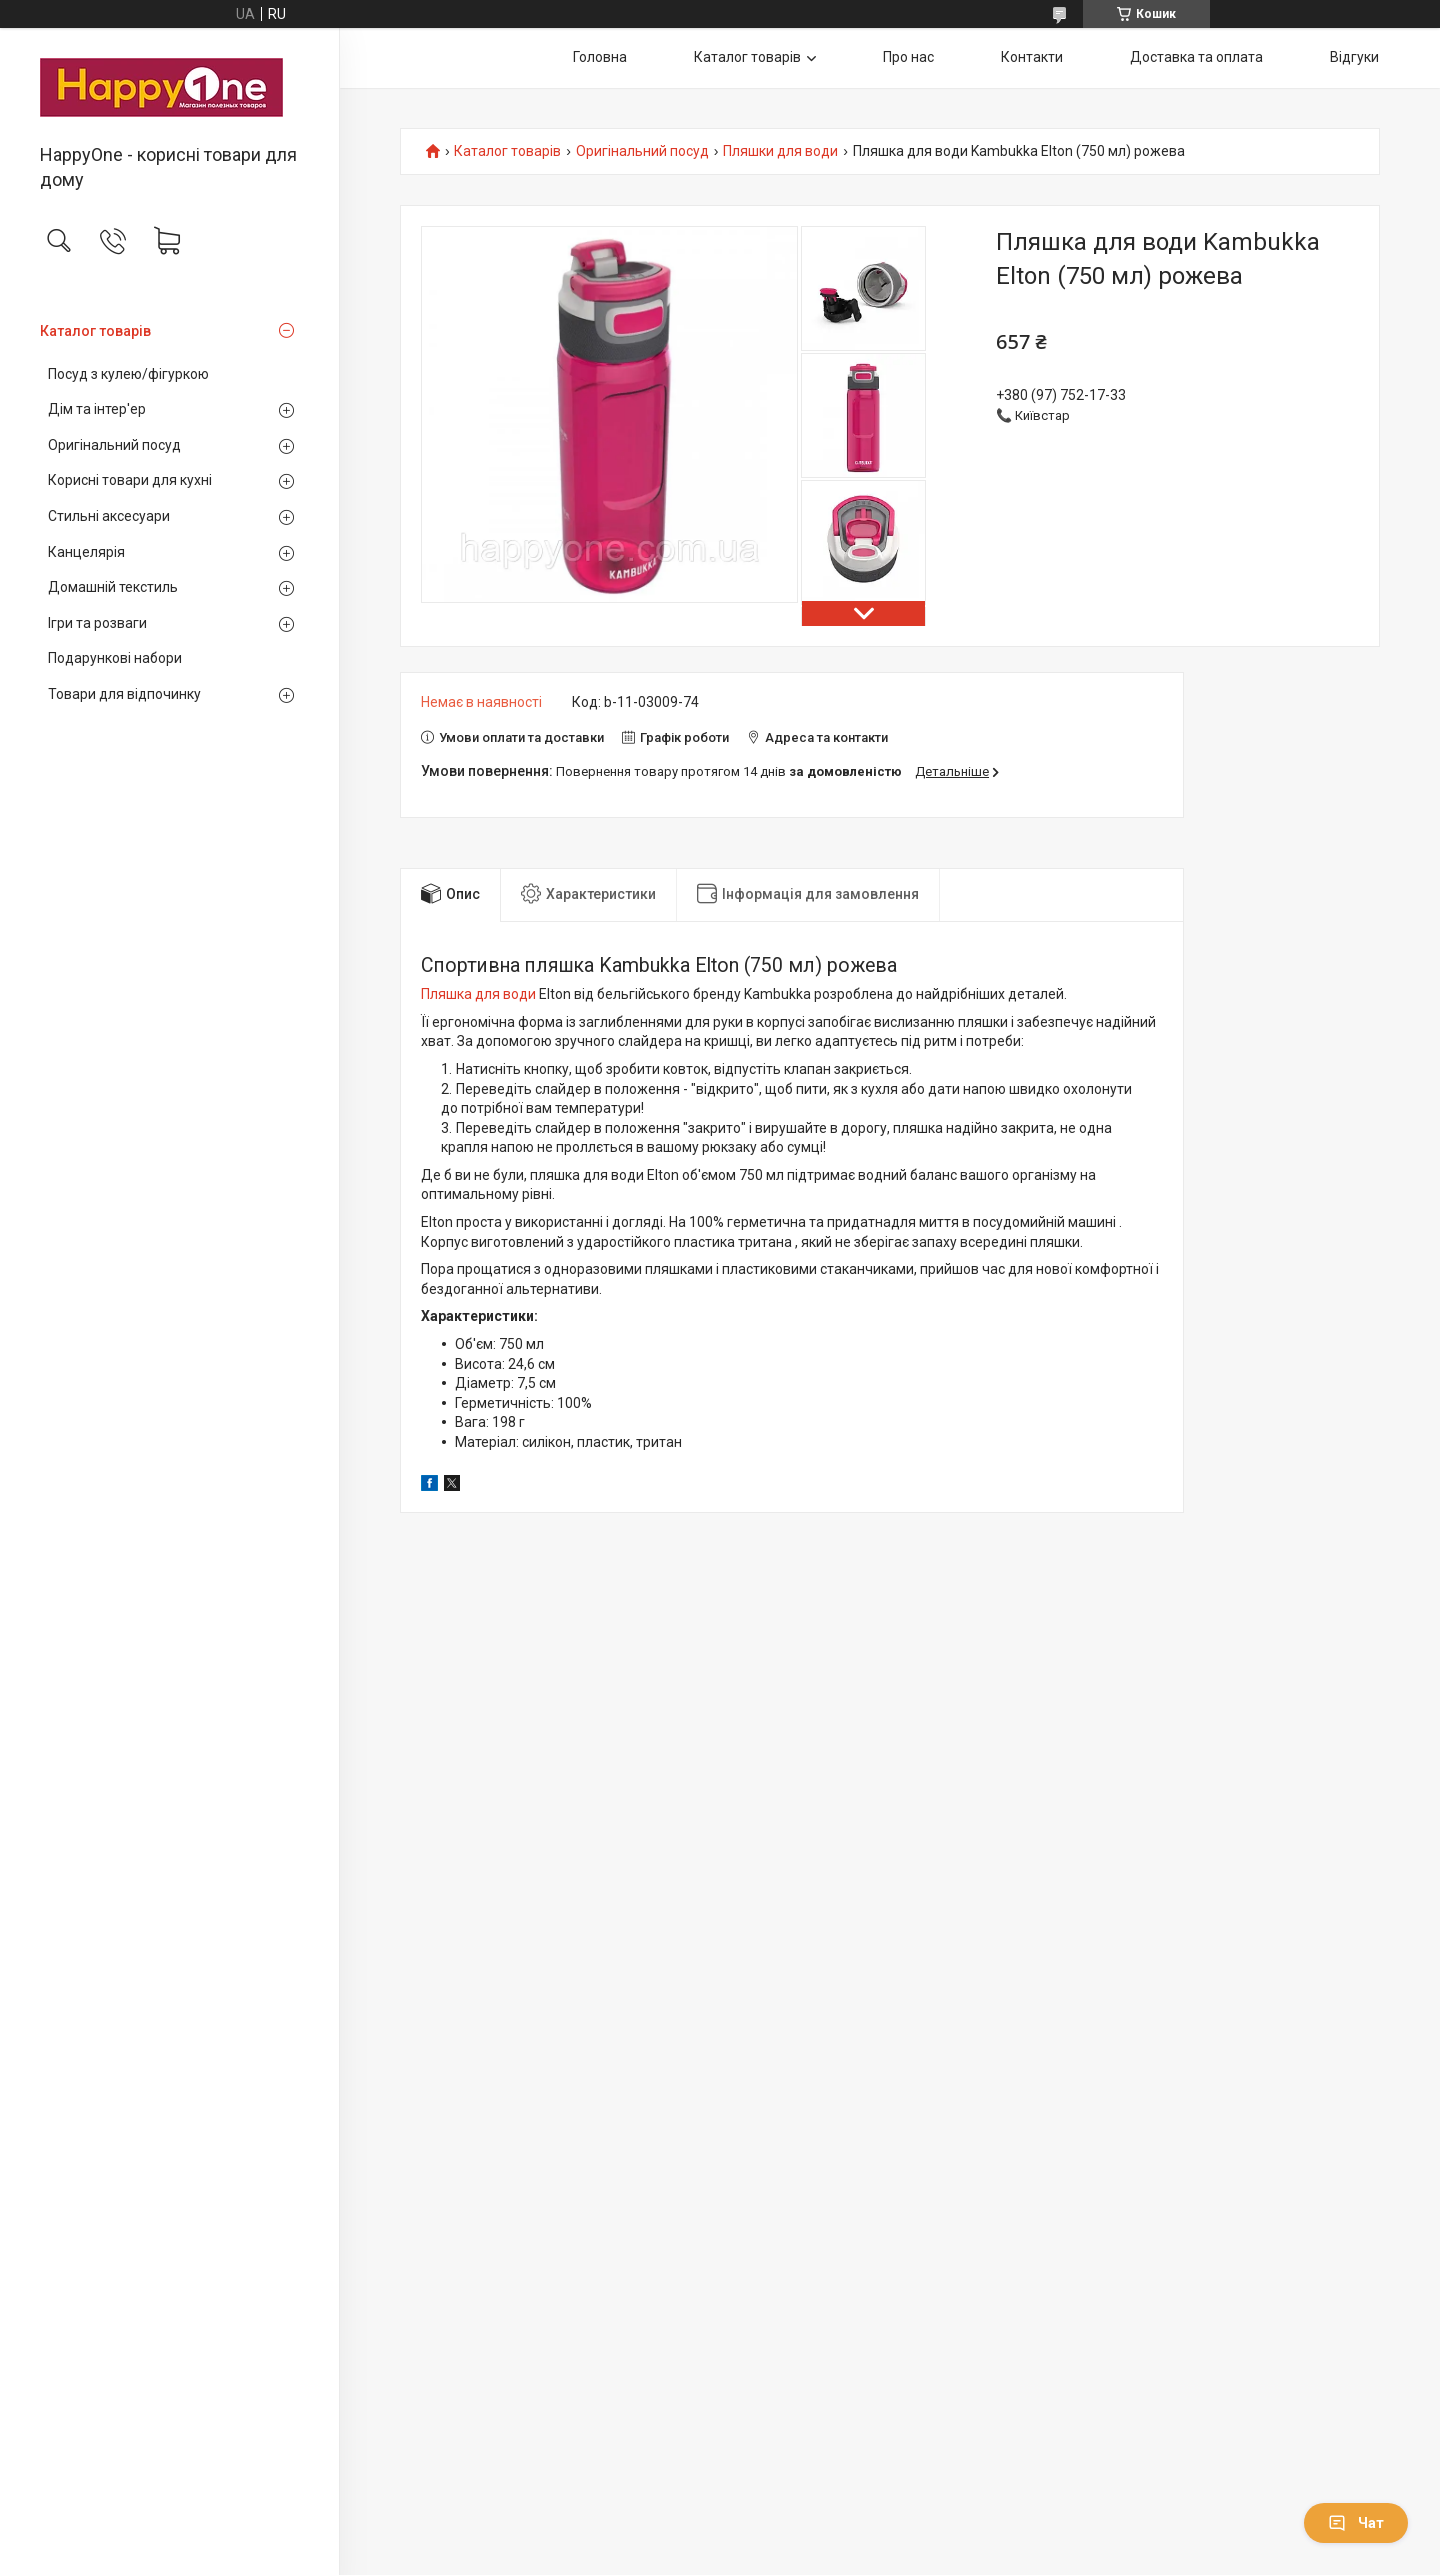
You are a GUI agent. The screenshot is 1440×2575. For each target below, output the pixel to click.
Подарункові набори (115, 658)
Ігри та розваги (97, 623)
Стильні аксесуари (109, 516)
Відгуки (1354, 57)
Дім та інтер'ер (97, 409)
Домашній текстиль (113, 587)
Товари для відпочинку (124, 694)
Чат (1356, 2523)
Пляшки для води (780, 151)
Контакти (1032, 57)
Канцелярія (86, 552)
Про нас (908, 57)
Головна (600, 57)
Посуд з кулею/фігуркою (128, 374)
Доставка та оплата (1196, 57)
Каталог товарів (95, 331)
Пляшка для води (478, 994)
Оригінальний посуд (114, 445)
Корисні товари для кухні (130, 480)
